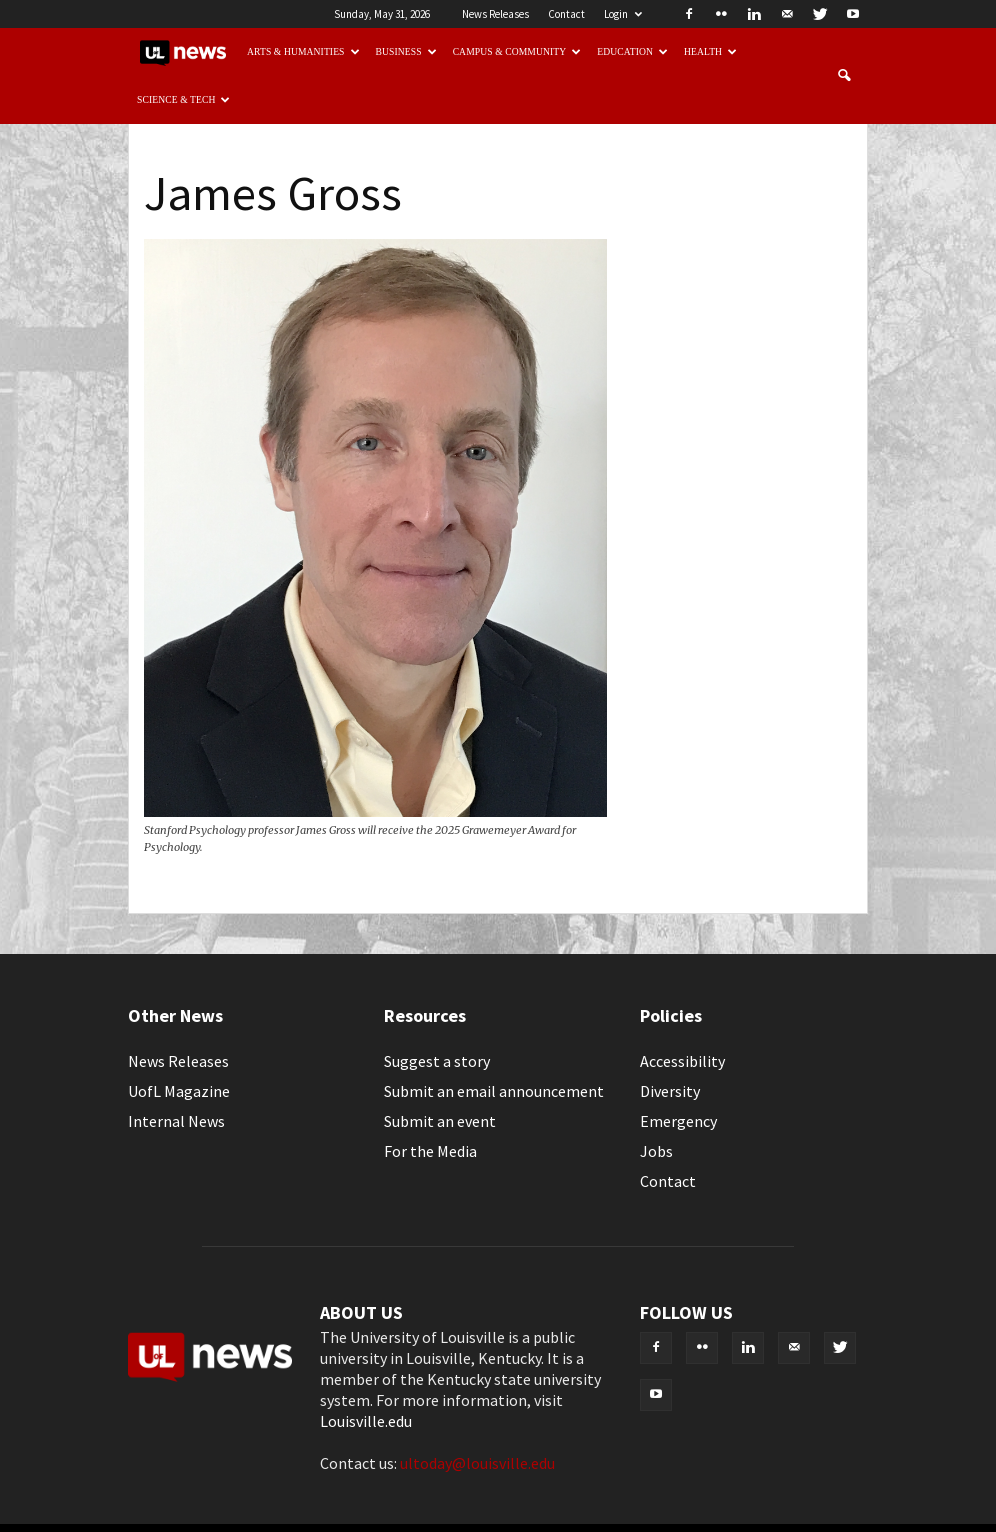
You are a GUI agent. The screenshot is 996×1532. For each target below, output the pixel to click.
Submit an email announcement (494, 1091)
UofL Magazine (179, 1091)
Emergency (678, 1121)
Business (406, 51)
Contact (566, 14)
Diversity (670, 1091)
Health (710, 51)
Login (623, 14)
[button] (844, 76)
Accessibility (682, 1061)
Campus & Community (517, 51)
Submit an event (440, 1121)
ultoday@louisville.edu (477, 1463)
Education (632, 51)
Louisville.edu (366, 1421)
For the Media (430, 1151)
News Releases (495, 14)
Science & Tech (184, 99)
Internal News (176, 1121)
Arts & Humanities (303, 51)
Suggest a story (437, 1061)
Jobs (656, 1151)
